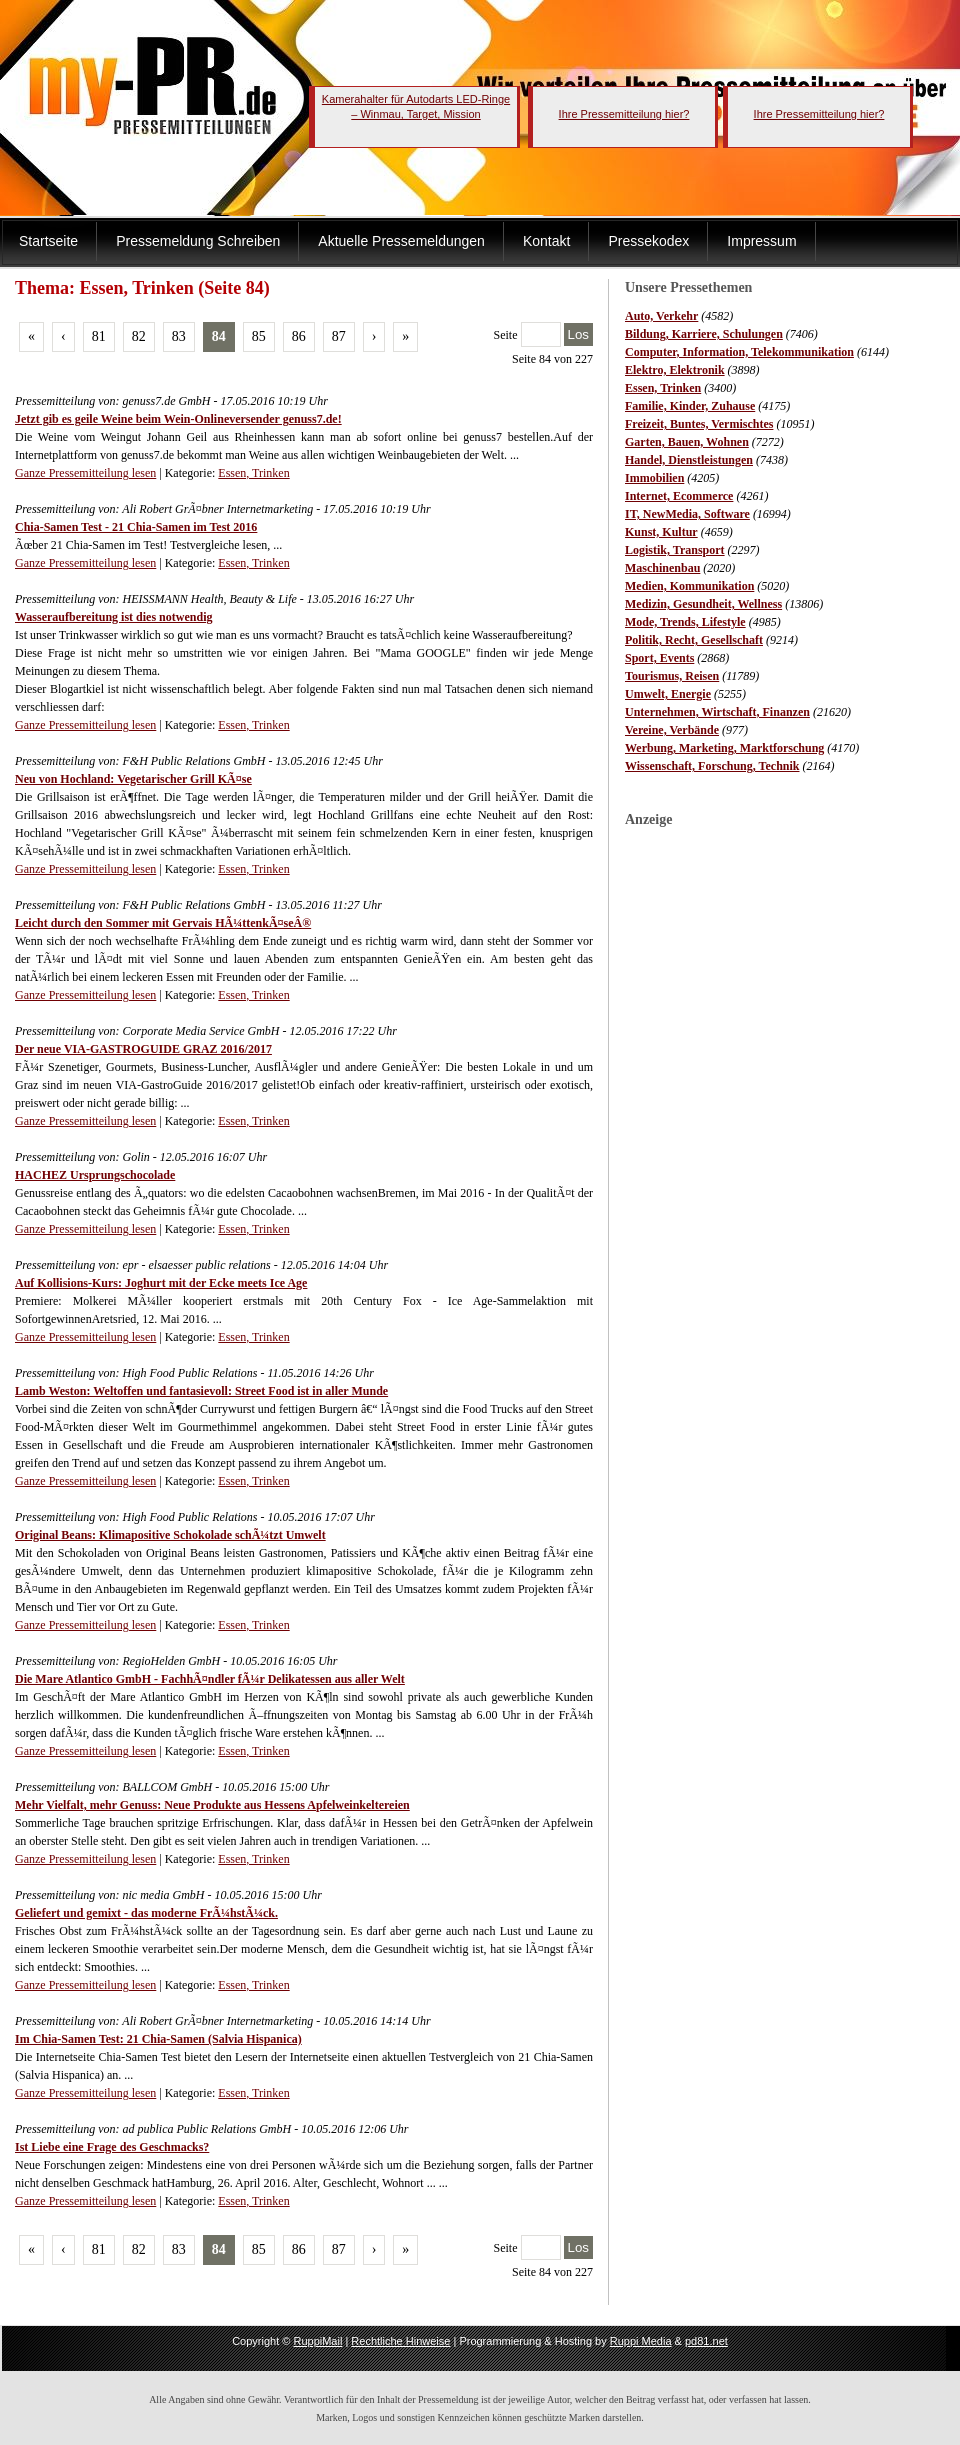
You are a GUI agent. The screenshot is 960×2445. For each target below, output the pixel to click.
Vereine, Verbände (672, 730)
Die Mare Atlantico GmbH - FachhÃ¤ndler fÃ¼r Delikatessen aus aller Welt (210, 1679)
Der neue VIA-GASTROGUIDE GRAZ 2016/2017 (143, 1049)
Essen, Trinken (663, 388)
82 (139, 336)
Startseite (48, 241)
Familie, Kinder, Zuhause (690, 406)
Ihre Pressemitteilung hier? (624, 114)
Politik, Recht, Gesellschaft (694, 640)
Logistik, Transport (675, 550)
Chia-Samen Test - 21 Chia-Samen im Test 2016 (136, 527)
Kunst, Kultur (661, 532)
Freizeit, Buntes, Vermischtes (699, 424)
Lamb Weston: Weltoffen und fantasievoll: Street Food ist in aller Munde (201, 1391)
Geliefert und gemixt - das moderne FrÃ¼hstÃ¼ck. (146, 1913)
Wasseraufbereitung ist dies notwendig (113, 617)
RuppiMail (317, 2341)
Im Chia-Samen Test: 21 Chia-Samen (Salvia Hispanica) (158, 2039)
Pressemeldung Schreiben (198, 241)
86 (299, 336)
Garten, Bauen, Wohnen (687, 442)
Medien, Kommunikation (689, 586)
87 (339, 336)
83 (179, 336)
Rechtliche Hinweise (400, 2341)
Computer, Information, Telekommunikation (739, 352)
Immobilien (654, 478)
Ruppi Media (641, 2341)
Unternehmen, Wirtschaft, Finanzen (717, 712)
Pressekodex (648, 241)
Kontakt (546, 241)
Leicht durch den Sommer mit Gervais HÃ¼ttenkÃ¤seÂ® (163, 923)
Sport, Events (659, 658)
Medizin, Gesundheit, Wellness (703, 604)
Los (579, 334)
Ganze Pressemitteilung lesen (85, 473)
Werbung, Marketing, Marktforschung (724, 748)
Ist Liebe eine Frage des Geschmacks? (112, 2147)
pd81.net (706, 2341)
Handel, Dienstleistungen (689, 460)
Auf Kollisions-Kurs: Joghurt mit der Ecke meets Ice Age (161, 1283)
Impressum (761, 241)
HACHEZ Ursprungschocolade (95, 1175)
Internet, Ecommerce (679, 496)
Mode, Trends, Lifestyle (685, 622)
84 (219, 336)
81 (99, 336)
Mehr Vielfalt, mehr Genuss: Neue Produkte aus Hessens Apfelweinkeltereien (212, 1805)
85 (259, 336)
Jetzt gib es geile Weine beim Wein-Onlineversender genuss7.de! (178, 419)
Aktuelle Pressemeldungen (401, 241)
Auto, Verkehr (661, 316)
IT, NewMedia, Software (687, 514)
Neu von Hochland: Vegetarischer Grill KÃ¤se (133, 779)
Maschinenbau (662, 568)
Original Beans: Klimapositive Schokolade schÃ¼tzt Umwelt (170, 1535)
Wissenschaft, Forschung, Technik (712, 766)
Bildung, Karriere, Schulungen (704, 334)
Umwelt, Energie (668, 694)
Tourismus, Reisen (672, 676)
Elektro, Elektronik (675, 370)
